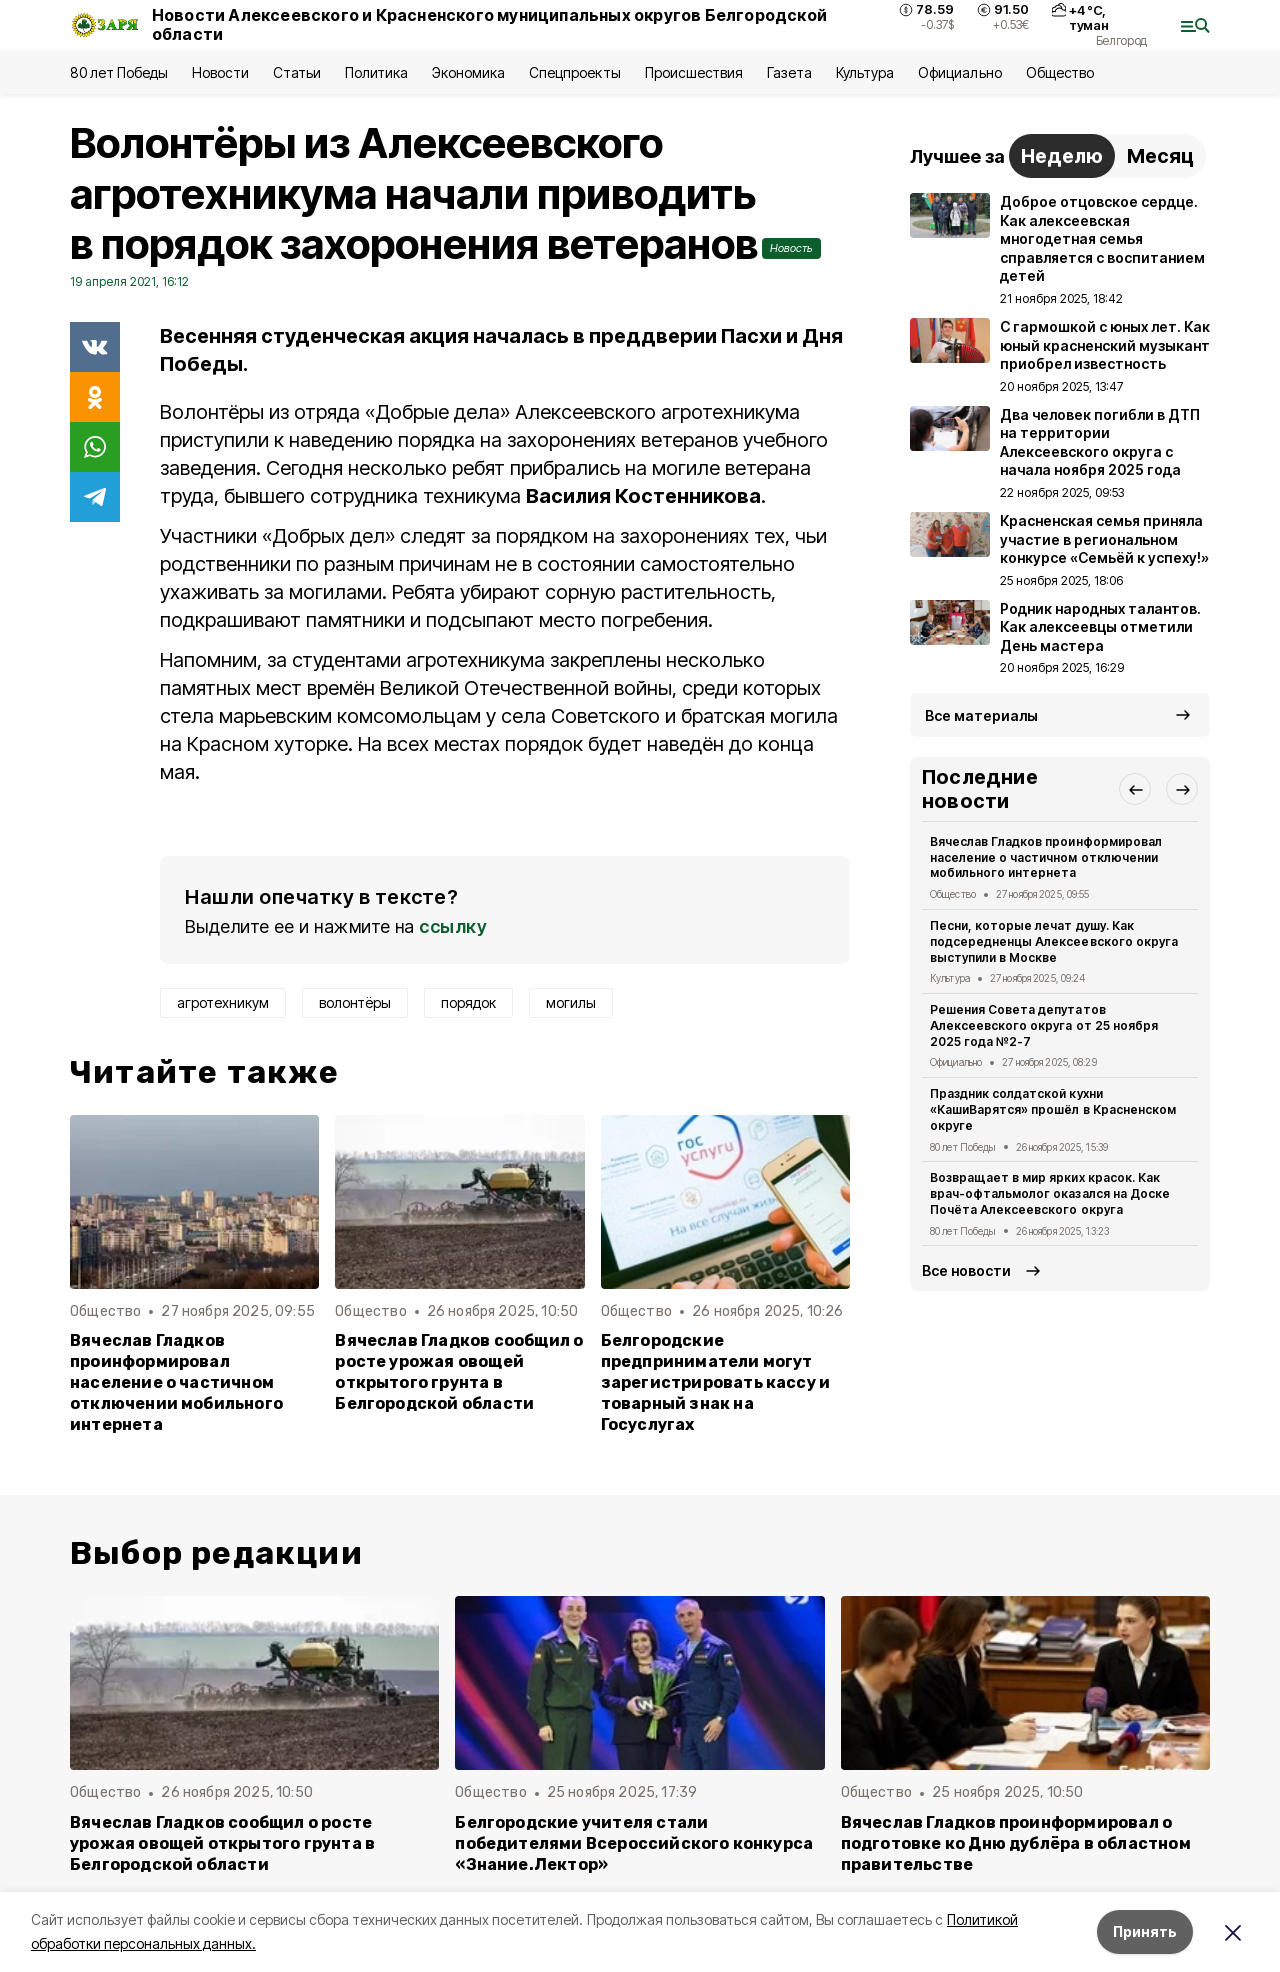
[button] (1135, 789)
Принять (1145, 1931)
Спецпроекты (574, 72)
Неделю (1062, 156)
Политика (376, 72)
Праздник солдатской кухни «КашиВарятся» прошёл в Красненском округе (1053, 1109)
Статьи (297, 72)
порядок (468, 1002)
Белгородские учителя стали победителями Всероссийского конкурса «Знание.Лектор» (634, 1843)
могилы (571, 1002)
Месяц (1160, 156)
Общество (1060, 72)
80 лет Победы (119, 72)
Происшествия (694, 72)
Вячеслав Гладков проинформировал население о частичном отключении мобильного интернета (176, 1382)
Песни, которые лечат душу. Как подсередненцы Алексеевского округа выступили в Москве (1054, 941)
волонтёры (355, 1002)
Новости (220, 72)
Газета (789, 72)
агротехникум (223, 1002)
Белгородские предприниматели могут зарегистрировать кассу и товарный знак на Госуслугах (716, 1382)
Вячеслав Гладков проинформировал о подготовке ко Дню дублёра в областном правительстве (1016, 1843)
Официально (959, 72)
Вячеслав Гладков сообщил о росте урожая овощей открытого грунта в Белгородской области (459, 1372)
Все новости (966, 1270)
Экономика (468, 72)
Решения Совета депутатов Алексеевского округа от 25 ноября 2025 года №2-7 (1044, 1025)
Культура (865, 72)
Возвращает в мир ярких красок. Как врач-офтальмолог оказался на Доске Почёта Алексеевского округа (1050, 1193)
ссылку (453, 926)
